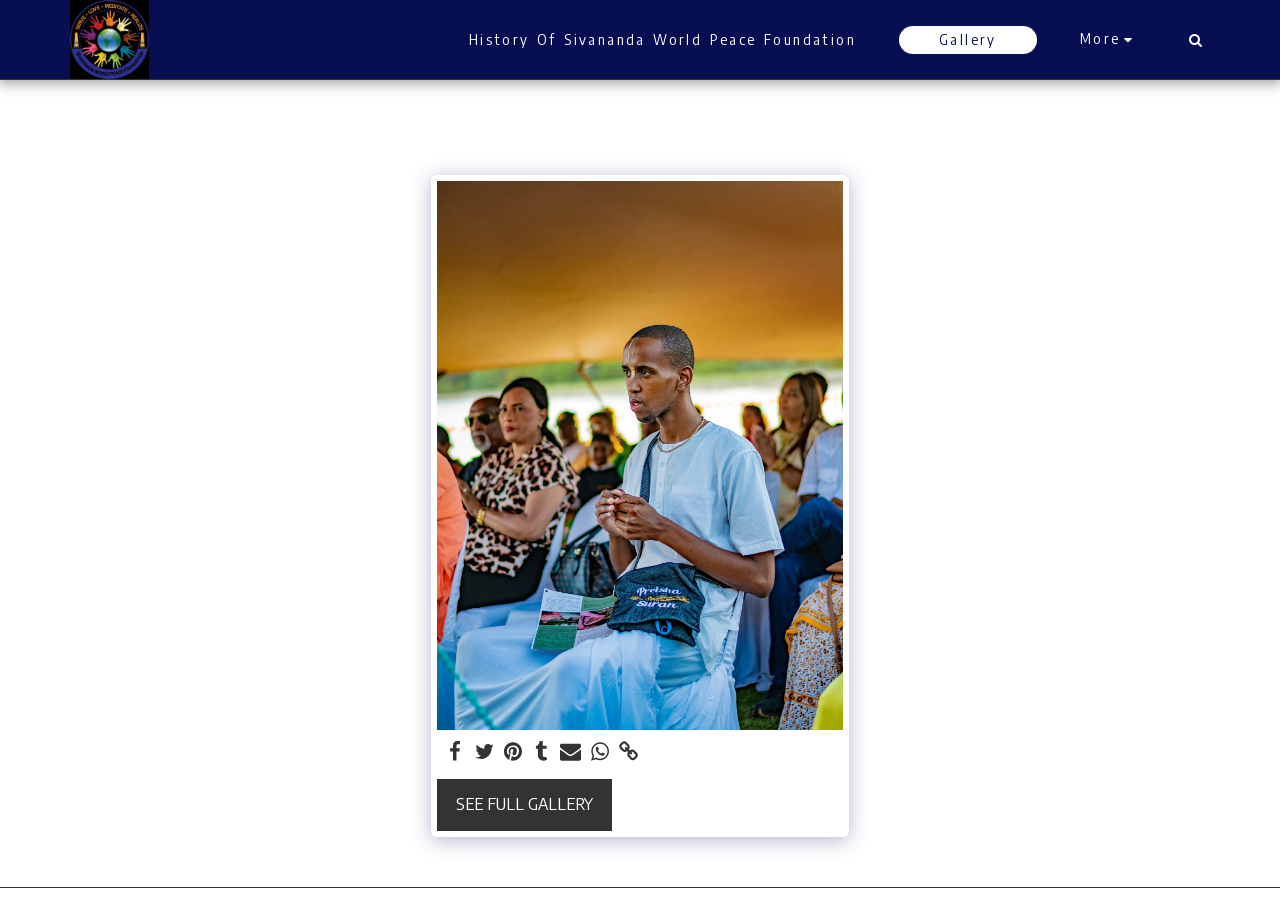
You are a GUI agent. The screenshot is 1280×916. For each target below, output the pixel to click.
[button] (1195, 40)
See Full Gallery (524, 803)
